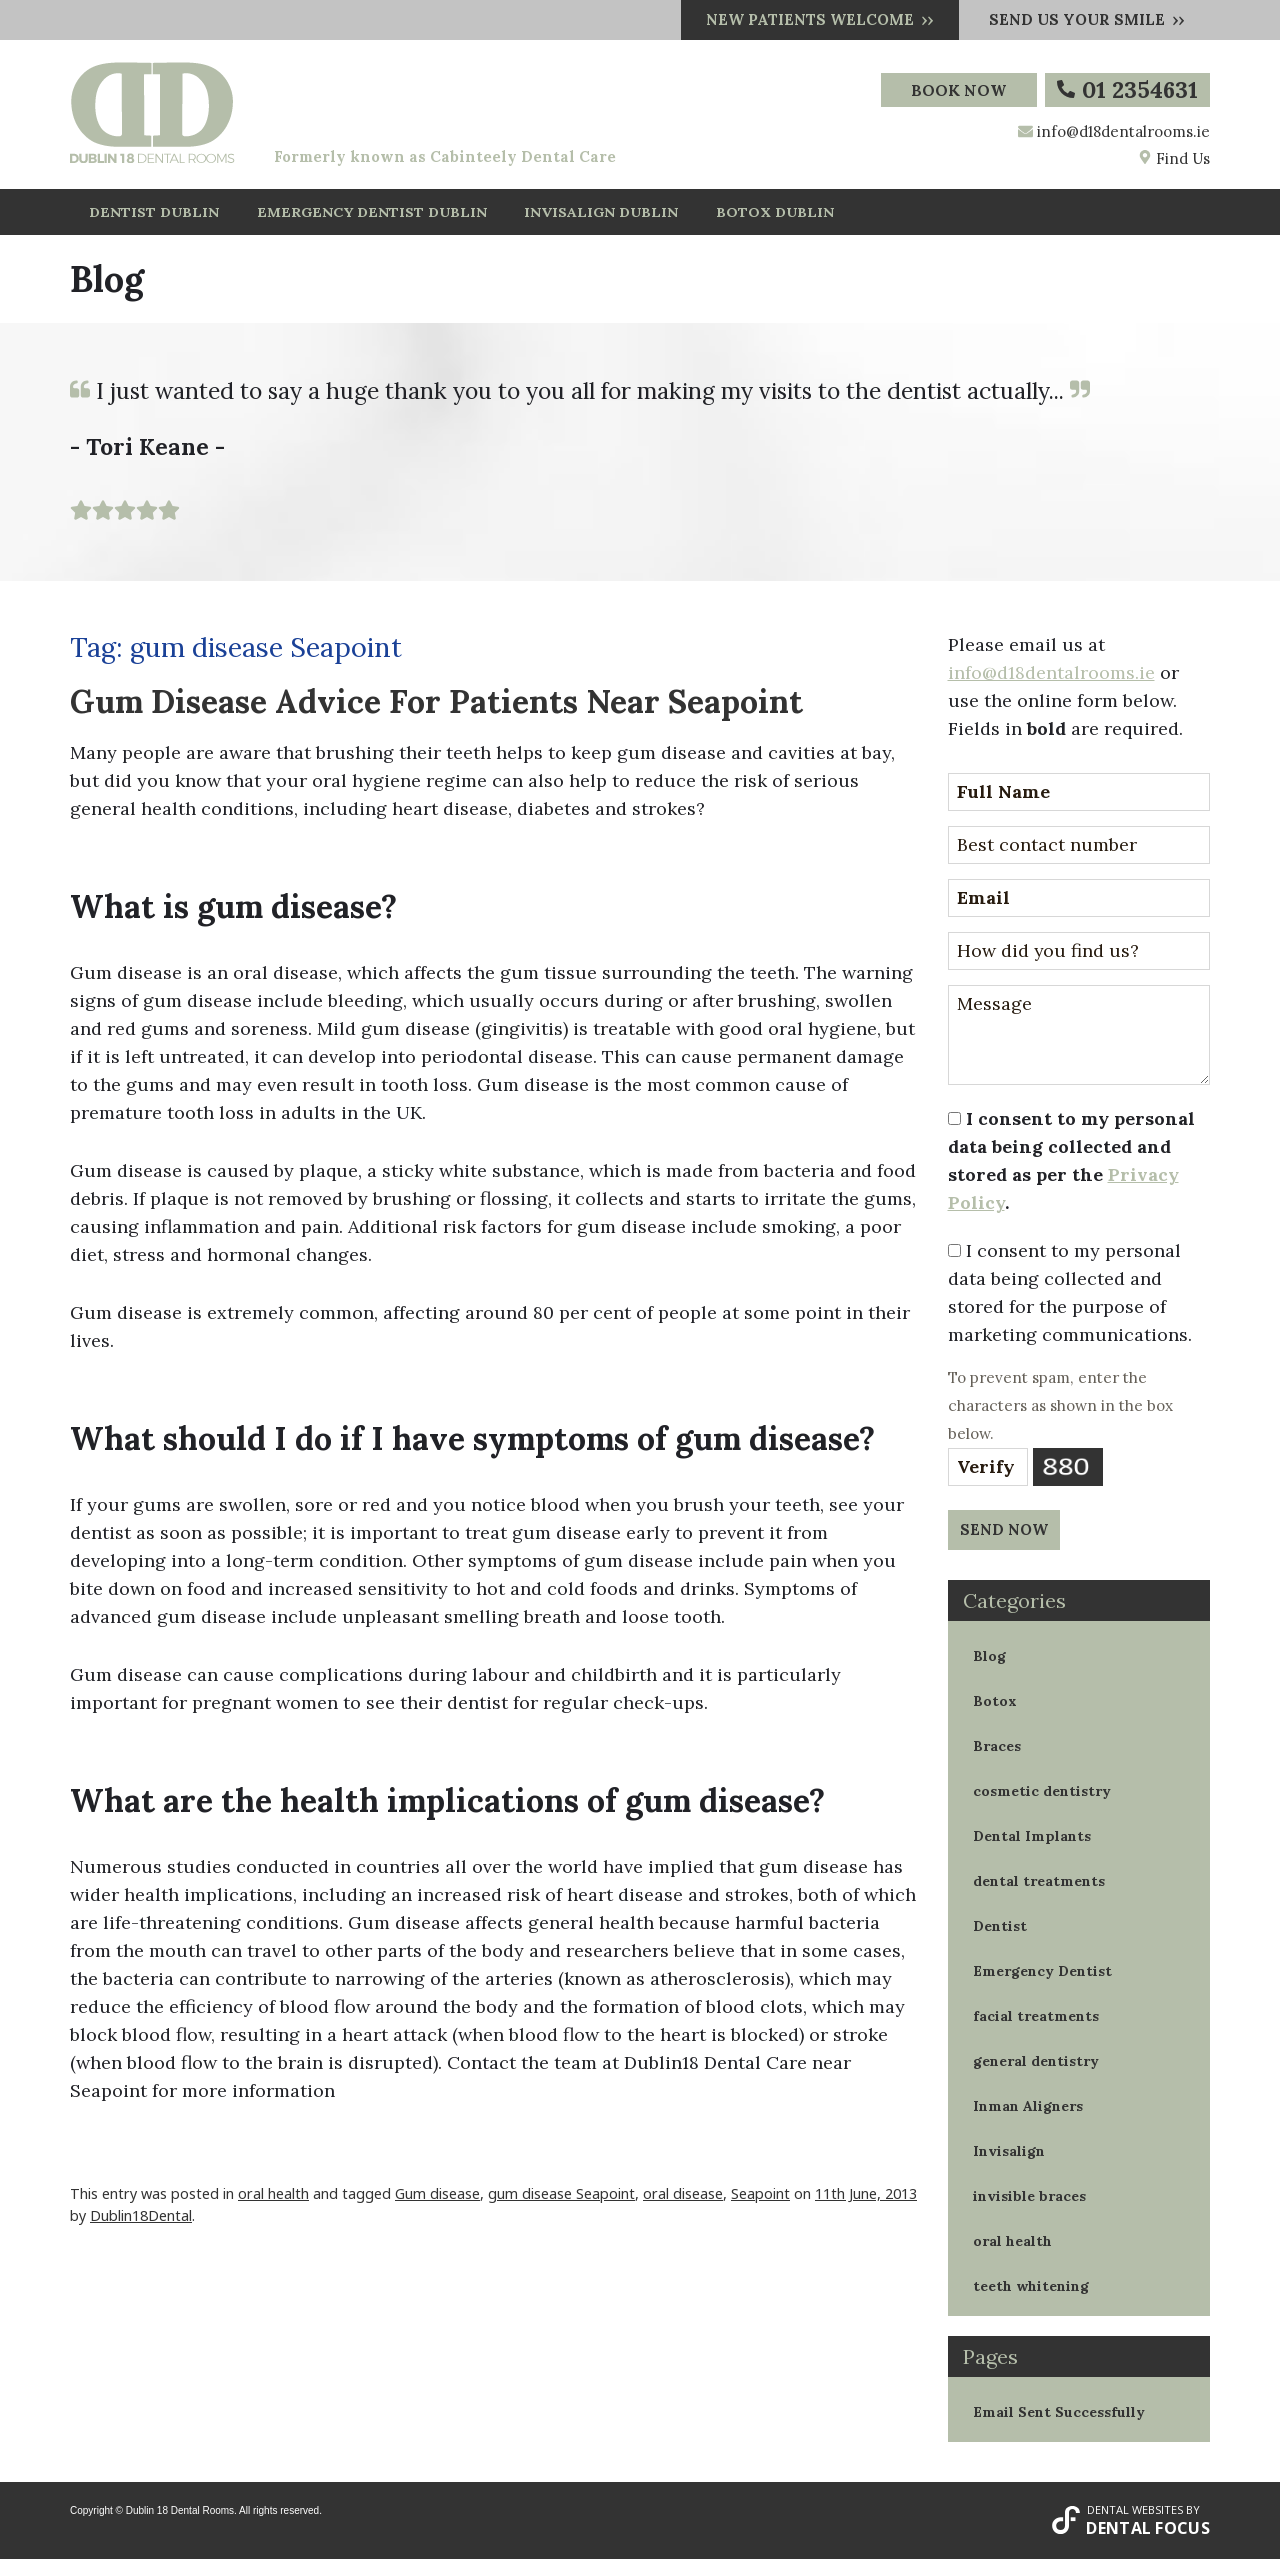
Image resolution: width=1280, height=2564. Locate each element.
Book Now (957, 89)
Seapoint (760, 2197)
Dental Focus (1148, 2533)
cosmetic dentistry (1042, 1795)
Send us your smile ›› (1087, 19)
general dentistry (1036, 2065)
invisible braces (1029, 2200)
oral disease (683, 2197)
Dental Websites (1135, 2513)
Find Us (1174, 158)
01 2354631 (1127, 89)
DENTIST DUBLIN (153, 214)
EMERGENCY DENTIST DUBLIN (368, 214)
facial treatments (1036, 2020)
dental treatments (1039, 1885)
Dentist (1000, 1930)
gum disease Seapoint (561, 2197)
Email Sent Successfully (1059, 2416)
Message (1079, 1039)
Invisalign (1009, 2155)
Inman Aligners (1028, 2110)
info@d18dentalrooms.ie (1123, 131)
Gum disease (437, 2197)
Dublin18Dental (141, 2219)
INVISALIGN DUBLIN (595, 214)
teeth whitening (1031, 2290)
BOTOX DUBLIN (769, 214)
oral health (273, 2197)
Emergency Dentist (1042, 1975)
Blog (989, 1660)
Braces (997, 1750)
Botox (995, 1705)
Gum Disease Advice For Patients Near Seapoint (436, 705)
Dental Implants (1032, 1840)
